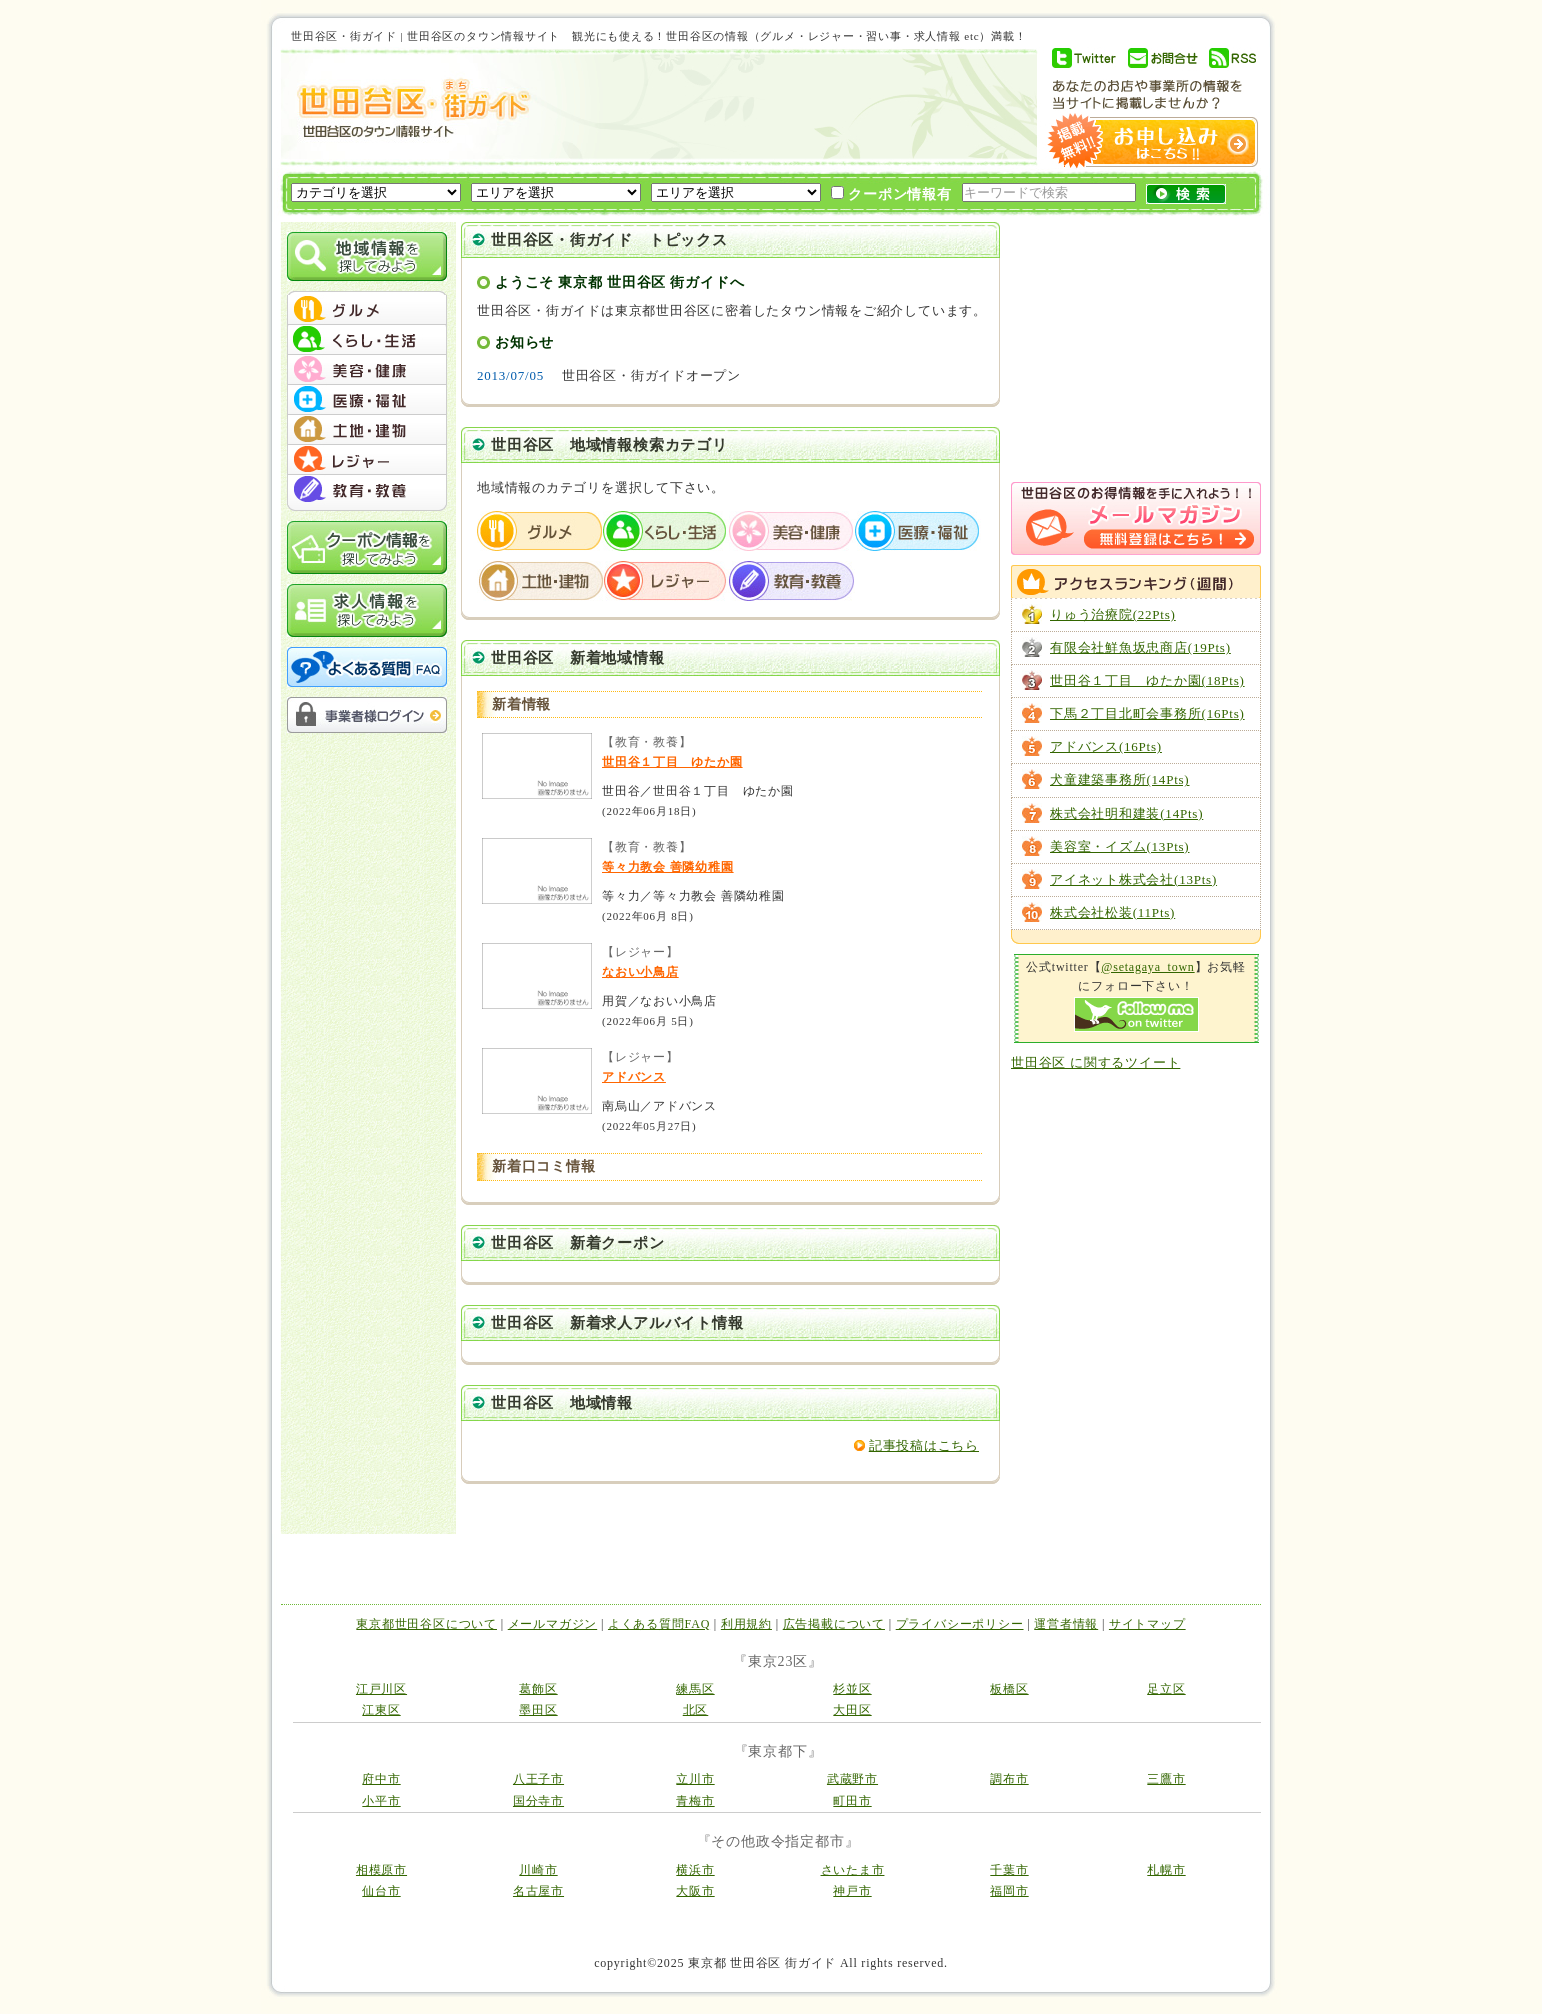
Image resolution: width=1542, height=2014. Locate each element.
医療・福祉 (918, 531)
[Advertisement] (775, 107)
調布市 (1009, 1779)
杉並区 (852, 1689)
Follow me (1136, 1014)
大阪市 (695, 1891)
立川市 (695, 1779)
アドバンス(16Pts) (1106, 746)
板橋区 (1009, 1689)
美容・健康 (792, 531)
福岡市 (1009, 1891)
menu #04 (367, 400)
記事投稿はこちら (924, 1445)
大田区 (852, 1710)
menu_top (367, 294)
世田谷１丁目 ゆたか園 (672, 762)
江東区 (381, 1710)
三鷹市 (1166, 1779)
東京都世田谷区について (426, 1624)
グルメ (540, 531)
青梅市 (695, 1801)
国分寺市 (538, 1801)
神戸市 (852, 1891)
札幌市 (1166, 1870)
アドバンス (634, 1077)
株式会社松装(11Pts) (1112, 912)
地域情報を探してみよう (367, 256)
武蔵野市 (852, 1779)
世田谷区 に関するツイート (1095, 1062)
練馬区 (695, 1689)
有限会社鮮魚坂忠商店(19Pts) (1140, 647)
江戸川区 (381, 1689)
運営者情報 (1066, 1624)
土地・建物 (540, 581)
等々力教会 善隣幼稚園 (668, 867)
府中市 (381, 1779)
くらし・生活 (666, 531)
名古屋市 (538, 1891)
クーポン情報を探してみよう (367, 547)
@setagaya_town (1147, 967)
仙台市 (381, 1891)
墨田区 (538, 1710)
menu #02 (367, 340)
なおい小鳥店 (640, 972)
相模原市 (381, 1870)
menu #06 (367, 460)
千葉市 (1009, 1870)
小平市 (381, 1801)
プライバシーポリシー (960, 1624)
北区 (696, 1710)
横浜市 (695, 1870)
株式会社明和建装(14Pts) (1126, 813)
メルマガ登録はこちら (1136, 518)
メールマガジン (552, 1624)
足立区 (1166, 1689)
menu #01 (367, 310)
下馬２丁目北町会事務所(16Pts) (1147, 713)
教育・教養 (792, 581)
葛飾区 (538, 1689)
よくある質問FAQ (659, 1624)
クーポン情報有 (891, 194)
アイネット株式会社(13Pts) (1133, 879)
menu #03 (367, 370)
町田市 (852, 1801)
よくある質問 (367, 667)
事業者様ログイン (367, 715)
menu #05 (367, 430)
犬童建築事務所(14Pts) (1119, 779)
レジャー (666, 581)
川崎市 (538, 1870)
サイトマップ (1147, 1624)
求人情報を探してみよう (367, 610)
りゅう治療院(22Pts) (1113, 614)
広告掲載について (834, 1624)
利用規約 (746, 1624)
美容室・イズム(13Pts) (1119, 846)
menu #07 (367, 490)
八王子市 (538, 1779)
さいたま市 (853, 1870)
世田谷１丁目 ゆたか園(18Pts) (1147, 680)
